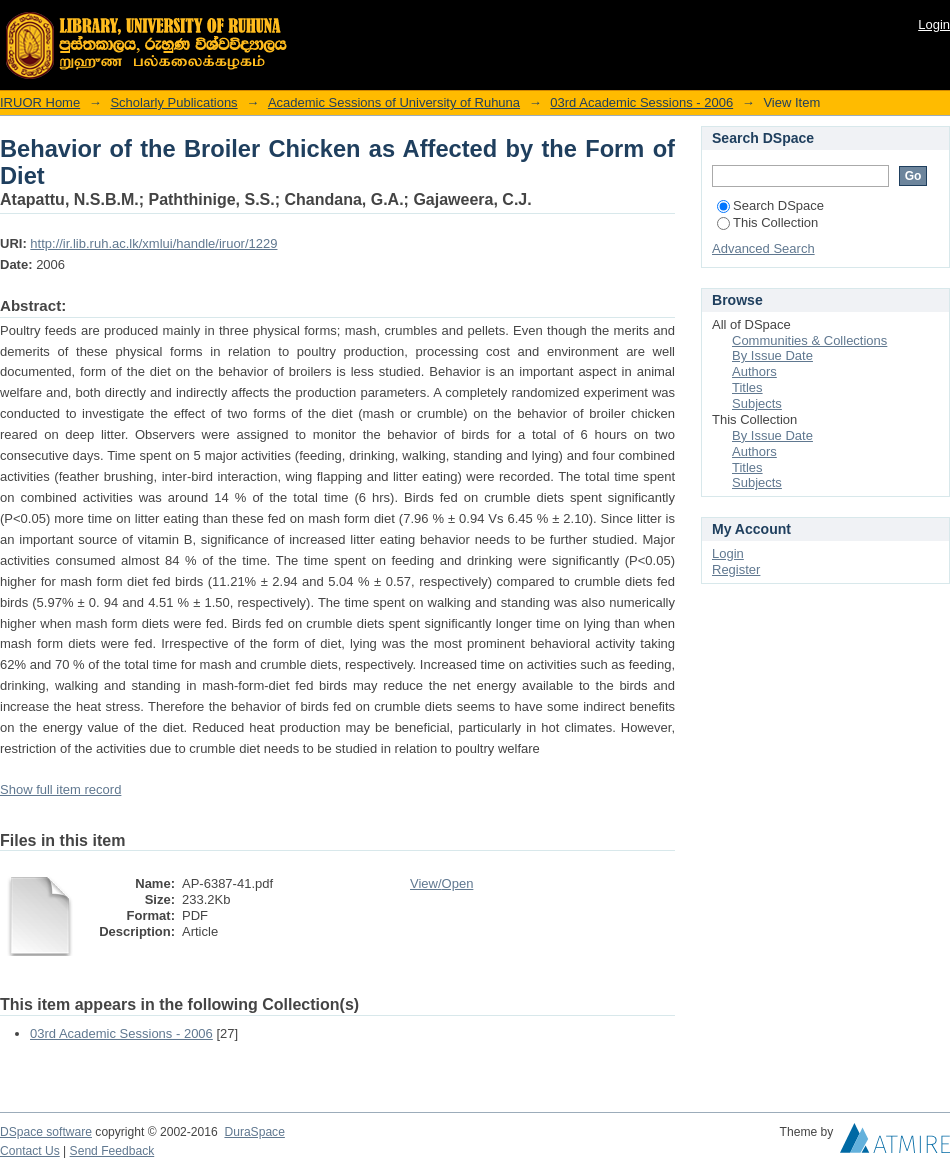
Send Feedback (112, 1151)
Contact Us (30, 1151)
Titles (747, 387)
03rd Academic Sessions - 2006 (641, 102)
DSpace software (46, 1132)
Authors (754, 371)
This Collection (767, 222)
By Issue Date (772, 355)
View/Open (441, 883)
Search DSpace (770, 205)
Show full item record (60, 789)
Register (736, 569)
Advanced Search (763, 248)
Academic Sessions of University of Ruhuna (394, 102)
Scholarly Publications (173, 102)
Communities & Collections (809, 340)
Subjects (757, 403)
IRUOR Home (40, 102)
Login (934, 24)
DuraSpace (254, 1132)
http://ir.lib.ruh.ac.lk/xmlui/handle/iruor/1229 (153, 243)
